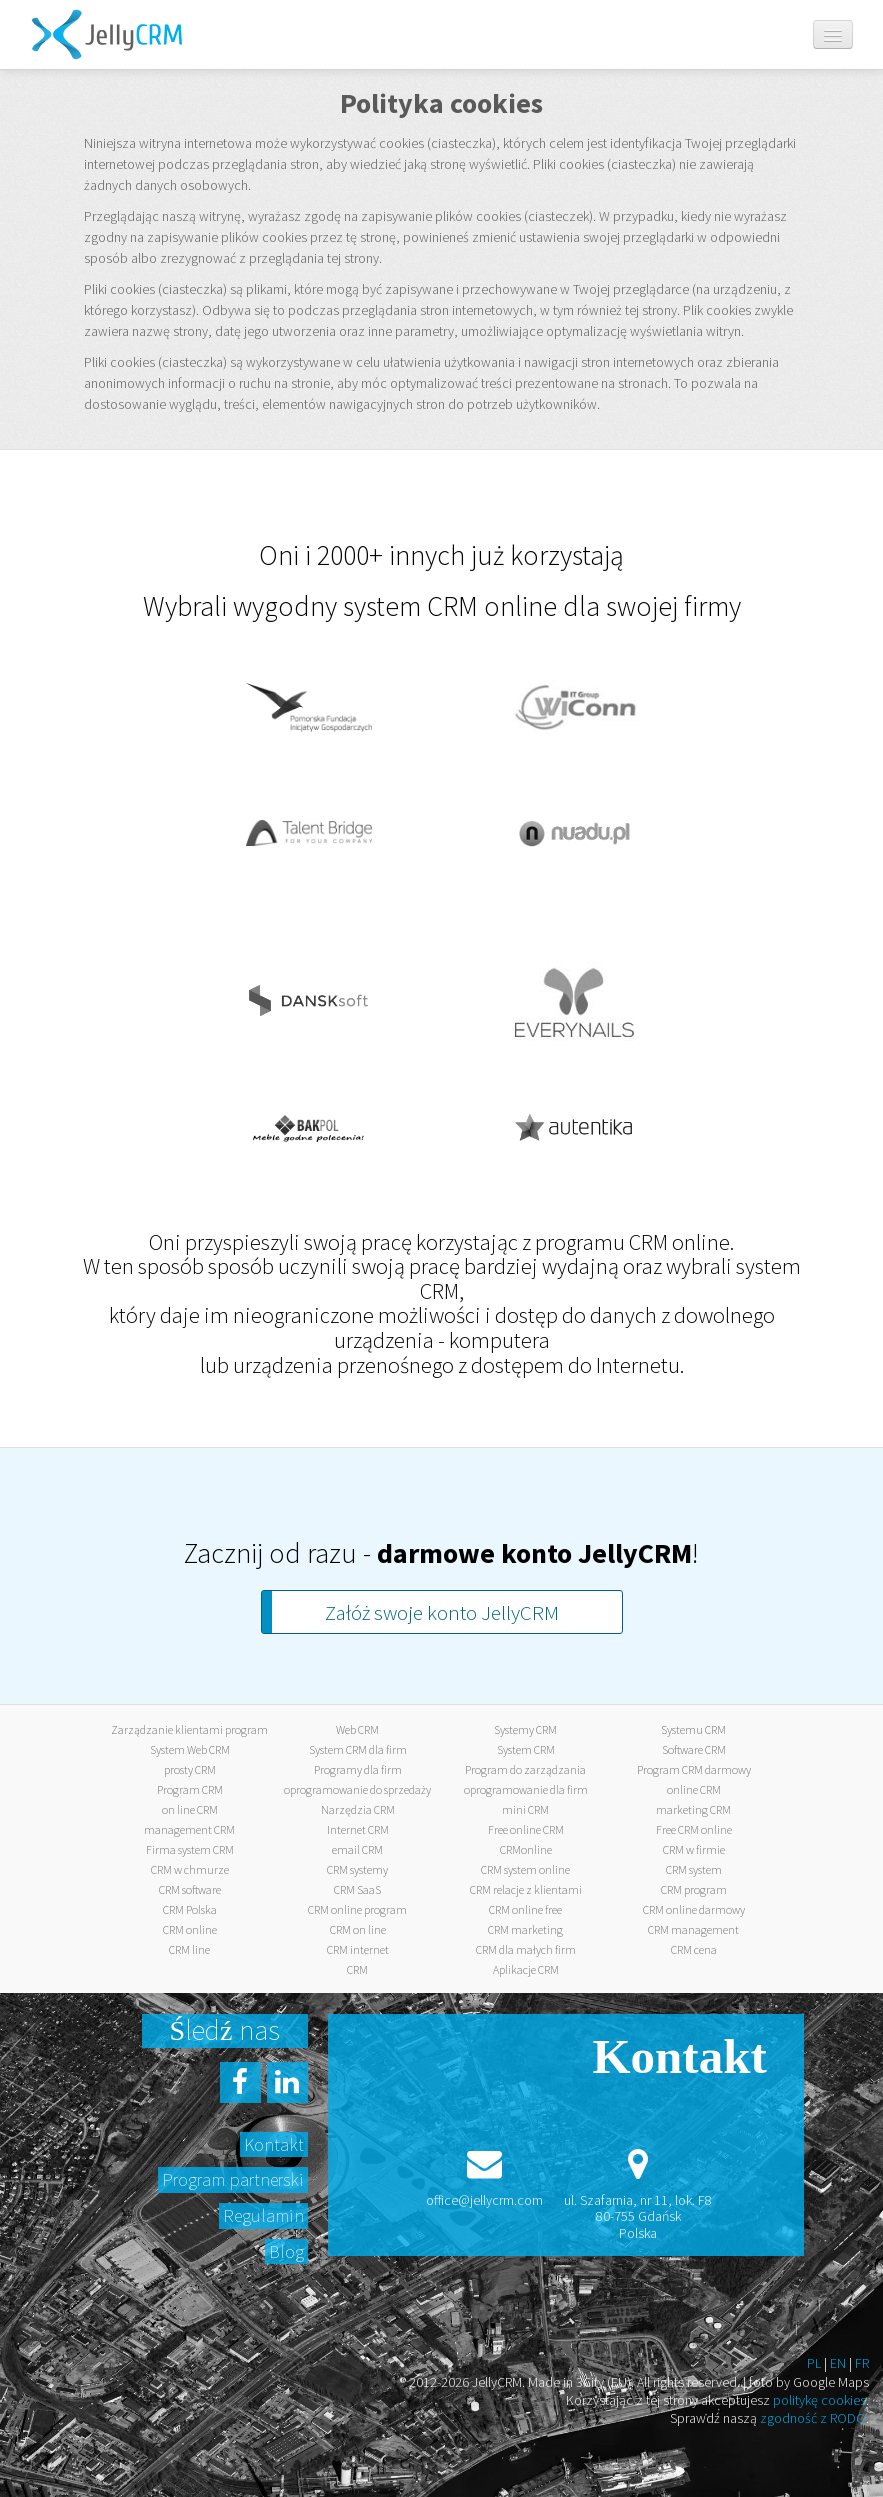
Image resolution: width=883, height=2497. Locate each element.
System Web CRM (190, 1749)
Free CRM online (694, 1829)
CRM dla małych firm (526, 1949)
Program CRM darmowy (694, 1769)
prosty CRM (190, 1769)
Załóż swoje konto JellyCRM (442, 1612)
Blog (286, 2251)
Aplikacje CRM (526, 1969)
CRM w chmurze (190, 1869)
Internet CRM (358, 1829)
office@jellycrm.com (484, 2200)
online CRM (694, 1789)
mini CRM (525, 1809)
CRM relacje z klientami (526, 1889)
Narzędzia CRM (358, 1809)
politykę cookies (819, 2400)
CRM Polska (190, 1909)
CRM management (693, 1929)
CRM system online (525, 1869)
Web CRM (357, 1729)
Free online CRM (526, 1829)
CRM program (694, 1889)
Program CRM (190, 1789)
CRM (357, 1969)
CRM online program (357, 1909)
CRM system (694, 1869)
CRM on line (358, 1929)
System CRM (526, 1749)
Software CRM (694, 1749)
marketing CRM (693, 1809)
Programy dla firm (358, 1769)
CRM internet (358, 1949)
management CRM (189, 1829)
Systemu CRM (693, 1729)
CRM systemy (357, 1869)
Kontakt (274, 2144)
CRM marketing (525, 1929)
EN (838, 2363)
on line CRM (190, 1809)
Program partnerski (233, 2179)
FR (862, 2363)
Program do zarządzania (525, 1769)
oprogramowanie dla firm (526, 1789)
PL (814, 2363)
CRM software (190, 1889)
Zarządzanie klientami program (189, 1729)
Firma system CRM (190, 1849)
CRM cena (694, 1949)
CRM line (189, 1949)
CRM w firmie (694, 1849)
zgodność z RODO (813, 2418)
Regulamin (263, 2215)
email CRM (357, 1849)
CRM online (190, 1929)
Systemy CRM (525, 1729)
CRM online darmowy (694, 1909)
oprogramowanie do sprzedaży (357, 1789)
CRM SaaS (357, 1889)
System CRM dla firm (358, 1749)
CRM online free (525, 1909)
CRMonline (526, 1849)
